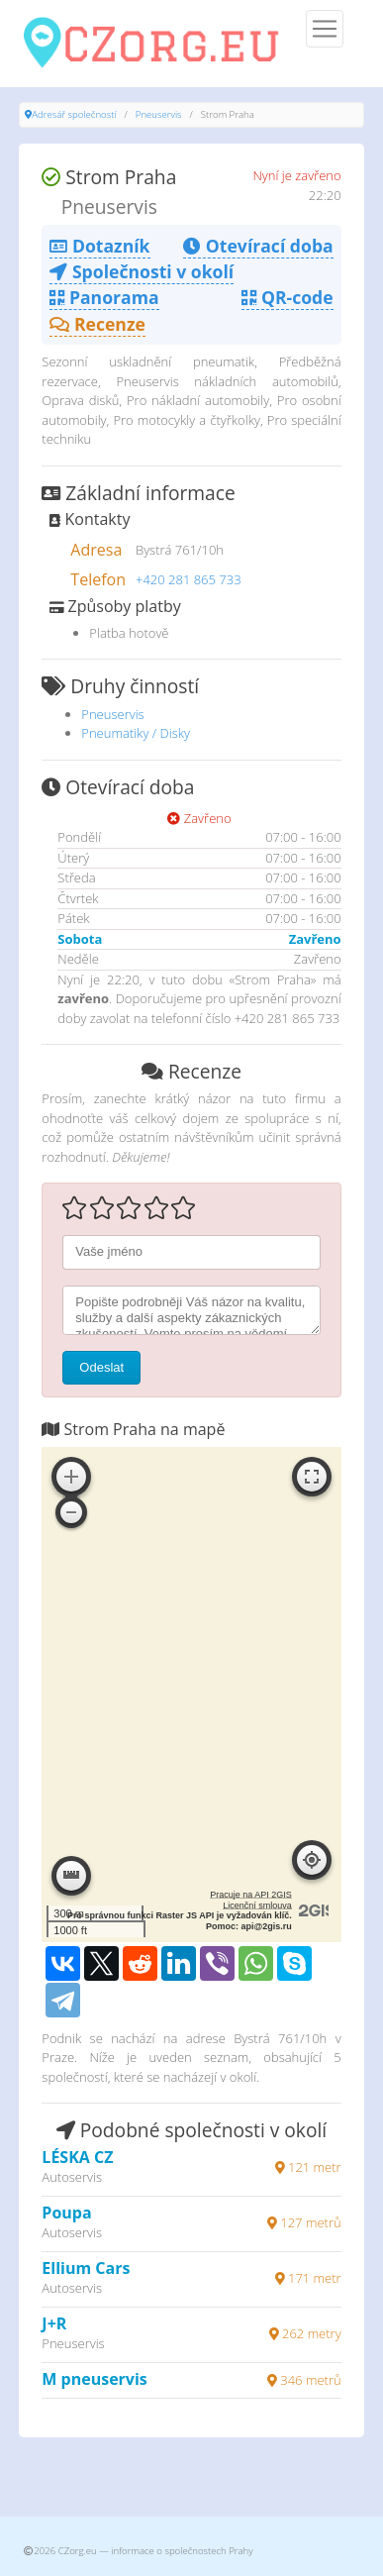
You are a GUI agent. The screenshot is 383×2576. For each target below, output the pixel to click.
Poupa (66, 2212)
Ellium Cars (86, 2268)
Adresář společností (74, 114)
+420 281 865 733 (188, 579)
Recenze (97, 324)
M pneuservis (94, 2379)
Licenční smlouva (257, 1905)
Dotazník (99, 246)
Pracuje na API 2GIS (251, 1895)
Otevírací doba (258, 246)
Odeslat (101, 1367)
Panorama (103, 297)
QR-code (287, 297)
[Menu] (324, 29)
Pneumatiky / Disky (135, 733)
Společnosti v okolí (141, 271)
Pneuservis (159, 114)
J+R (54, 2323)
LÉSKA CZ (77, 2157)
